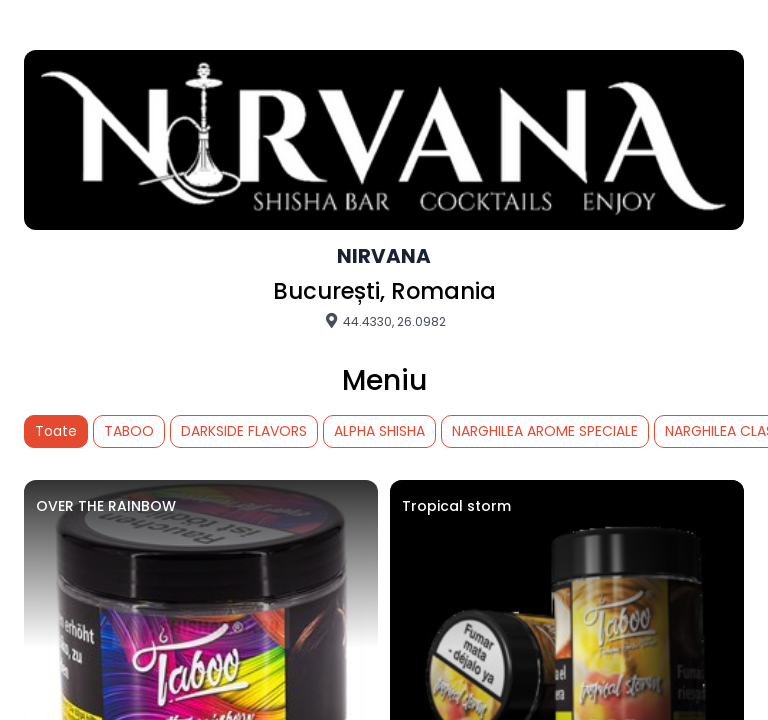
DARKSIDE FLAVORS (244, 431)
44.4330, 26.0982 (384, 321)
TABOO (129, 431)
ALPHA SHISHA (379, 431)
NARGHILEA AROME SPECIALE (545, 431)
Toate (56, 431)
